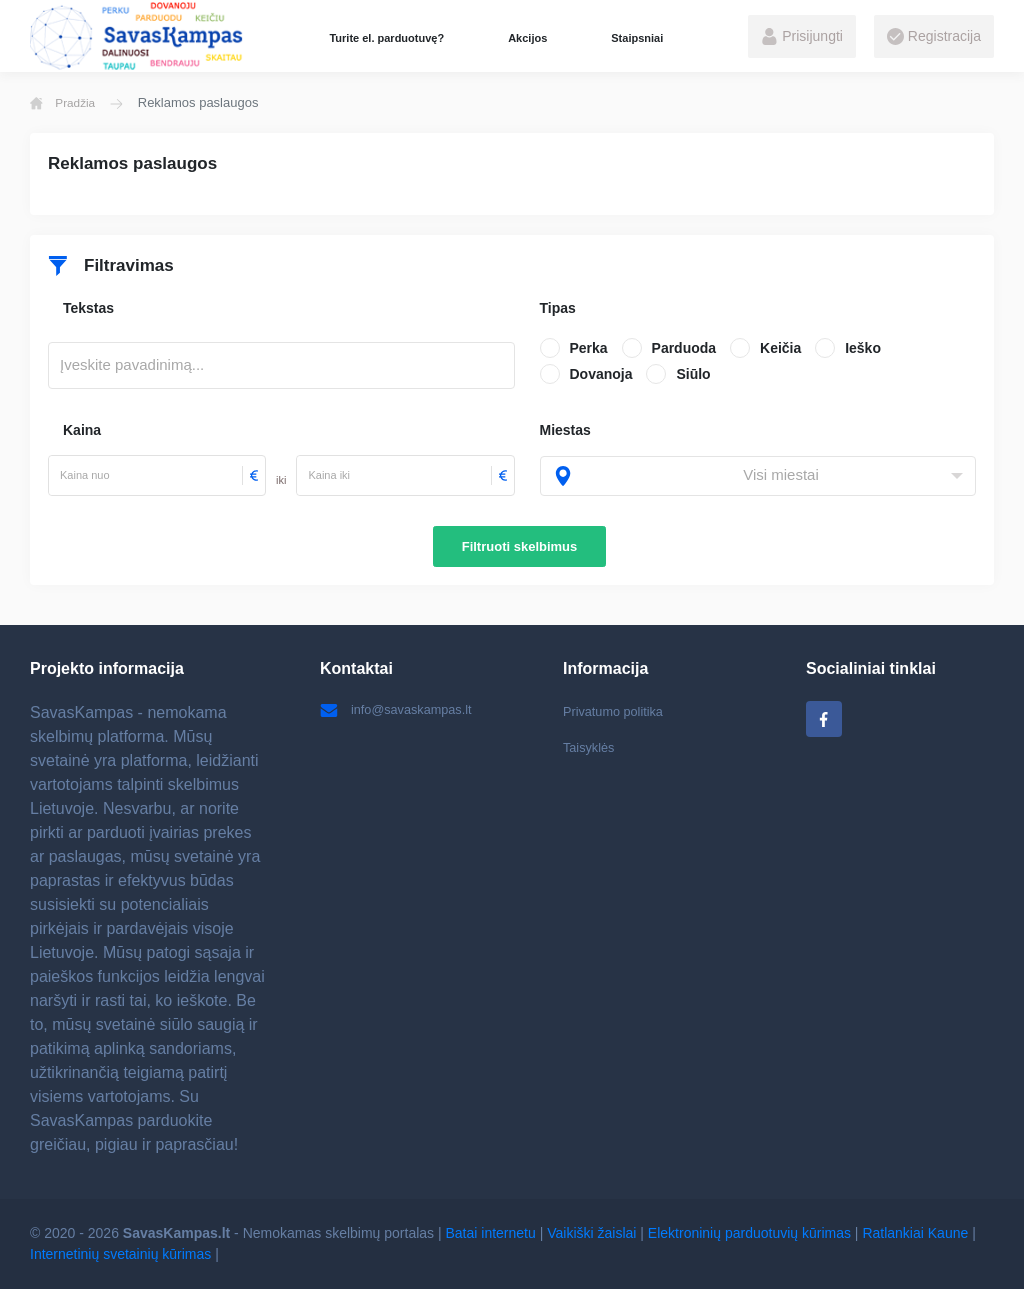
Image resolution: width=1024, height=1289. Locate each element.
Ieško (863, 348)
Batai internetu (491, 1233)
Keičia (780, 348)
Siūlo (693, 374)
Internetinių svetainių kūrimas (120, 1254)
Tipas (558, 308)
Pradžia (66, 103)
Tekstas (88, 308)
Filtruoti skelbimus (520, 546)
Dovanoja (601, 374)
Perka (589, 348)
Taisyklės (591, 750)
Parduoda (684, 348)
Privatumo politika (618, 711)
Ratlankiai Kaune (915, 1233)
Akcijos (527, 38)
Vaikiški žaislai (591, 1233)
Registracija (934, 37)
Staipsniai (637, 38)
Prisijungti (802, 37)
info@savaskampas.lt (402, 711)
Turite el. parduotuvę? (386, 38)
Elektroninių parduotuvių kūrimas (749, 1233)
